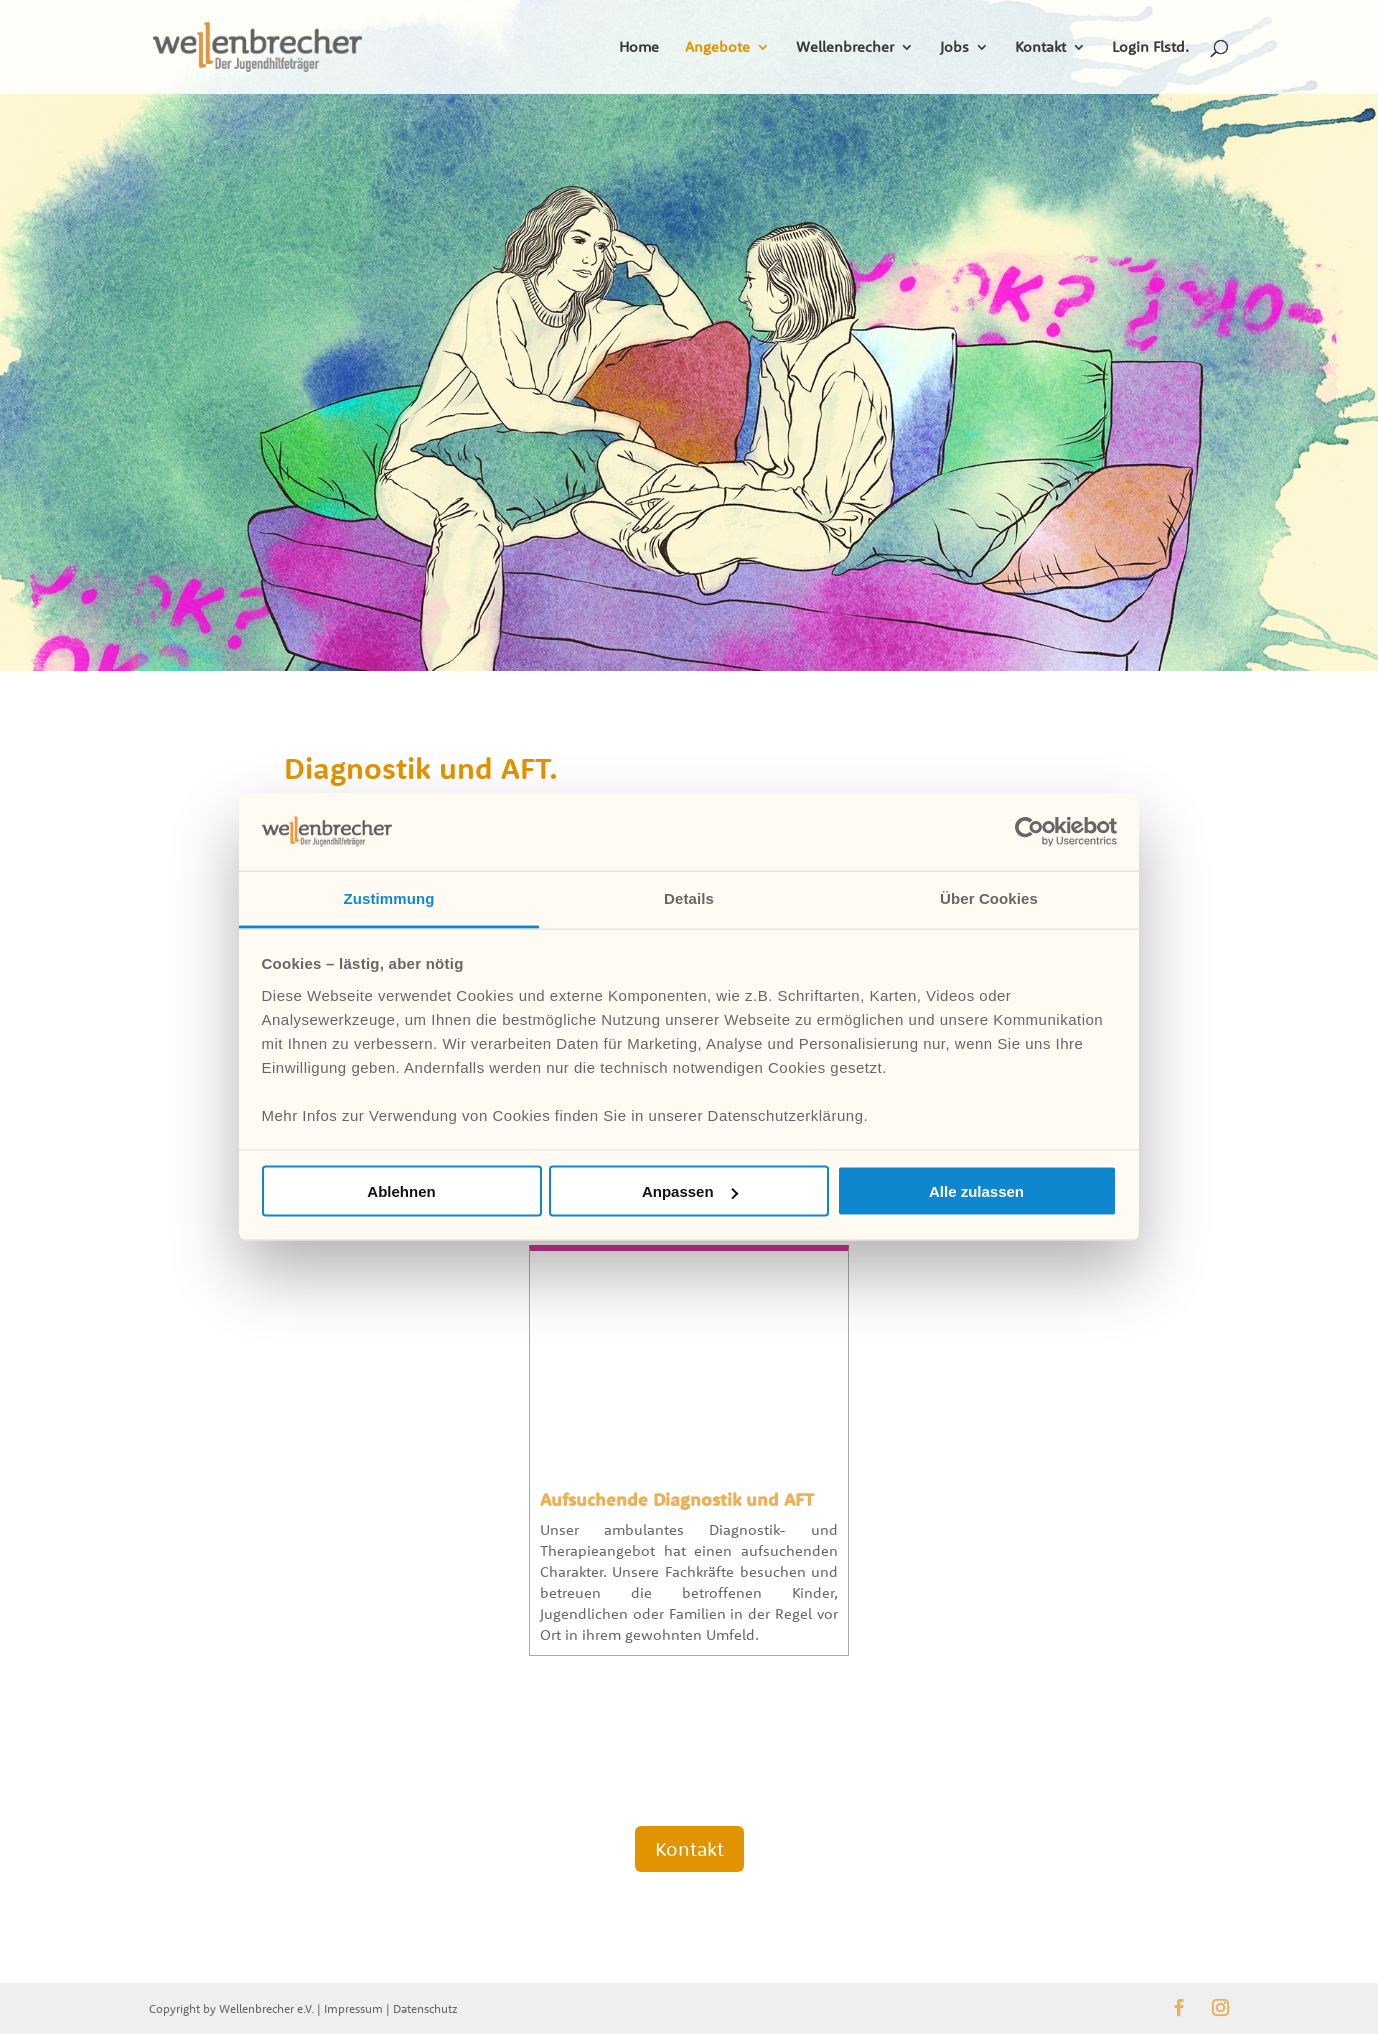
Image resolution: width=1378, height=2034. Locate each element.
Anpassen (690, 1191)
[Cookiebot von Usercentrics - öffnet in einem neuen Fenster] (1029, 832)
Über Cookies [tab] (989, 897)
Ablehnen (401, 1191)
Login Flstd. (1150, 48)
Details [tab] (689, 897)
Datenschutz (425, 2008)
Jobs (954, 48)
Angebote (717, 48)
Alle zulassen (976, 1191)
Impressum (353, 2008)
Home (639, 48)
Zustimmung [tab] (389, 897)
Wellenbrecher (845, 48)
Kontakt (1040, 48)
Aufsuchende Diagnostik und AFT (677, 1499)
